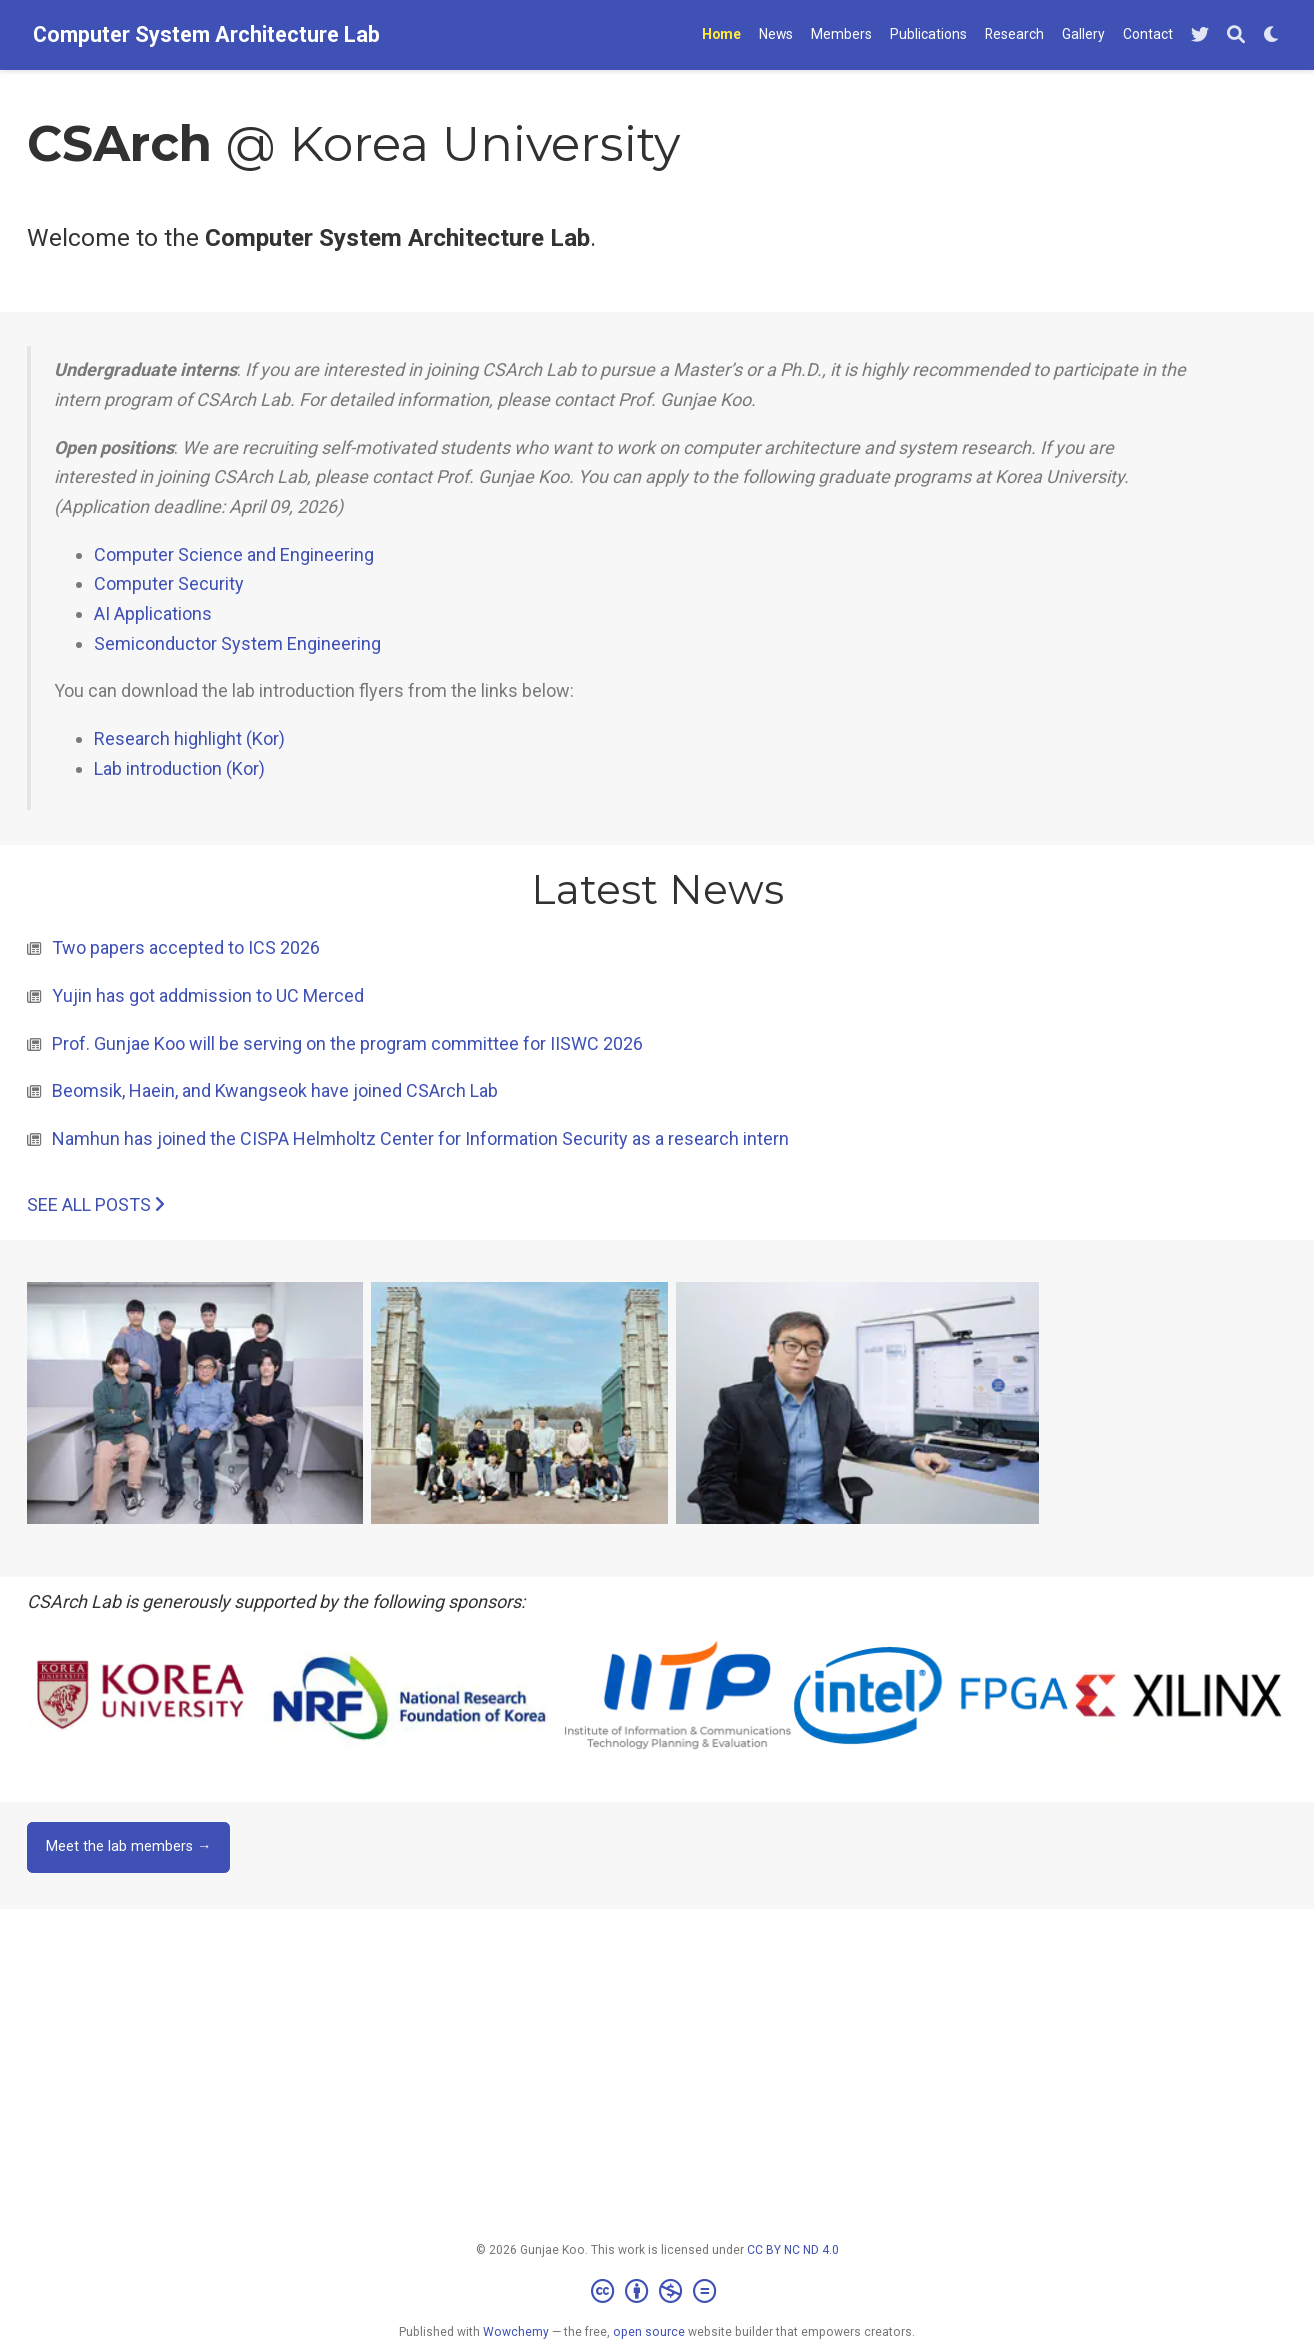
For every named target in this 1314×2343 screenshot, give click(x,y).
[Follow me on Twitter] (1200, 35)
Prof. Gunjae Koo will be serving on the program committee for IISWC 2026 (347, 1043)
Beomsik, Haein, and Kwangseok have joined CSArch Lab (275, 1090)
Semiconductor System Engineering (237, 643)
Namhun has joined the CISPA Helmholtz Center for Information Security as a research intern (420, 1138)
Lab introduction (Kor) (179, 768)
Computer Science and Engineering (234, 554)
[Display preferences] (1272, 35)
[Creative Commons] (657, 2292)
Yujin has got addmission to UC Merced (208, 995)
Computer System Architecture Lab (206, 34)
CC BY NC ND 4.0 (793, 2250)
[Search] (1236, 35)
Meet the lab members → (128, 1846)
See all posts (95, 1204)
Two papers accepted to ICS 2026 (186, 947)
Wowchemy (516, 2332)
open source (649, 2332)
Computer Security (169, 583)
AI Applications (153, 613)
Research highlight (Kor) (189, 738)
